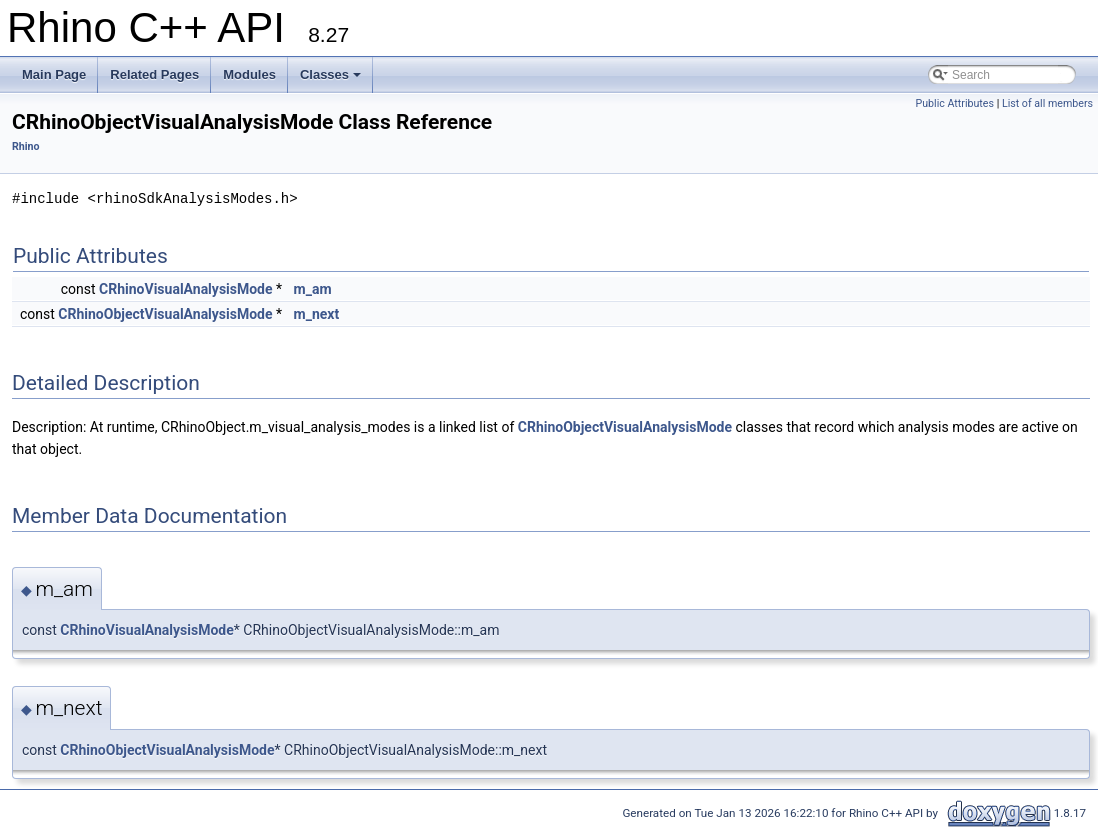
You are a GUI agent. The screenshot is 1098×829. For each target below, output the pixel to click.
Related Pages (154, 74)
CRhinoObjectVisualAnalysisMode (165, 314)
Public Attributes (954, 103)
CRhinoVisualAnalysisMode (185, 289)
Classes (330, 74)
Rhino (26, 146)
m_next (317, 314)
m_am (313, 289)
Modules (249, 74)
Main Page (54, 74)
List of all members (1047, 103)
